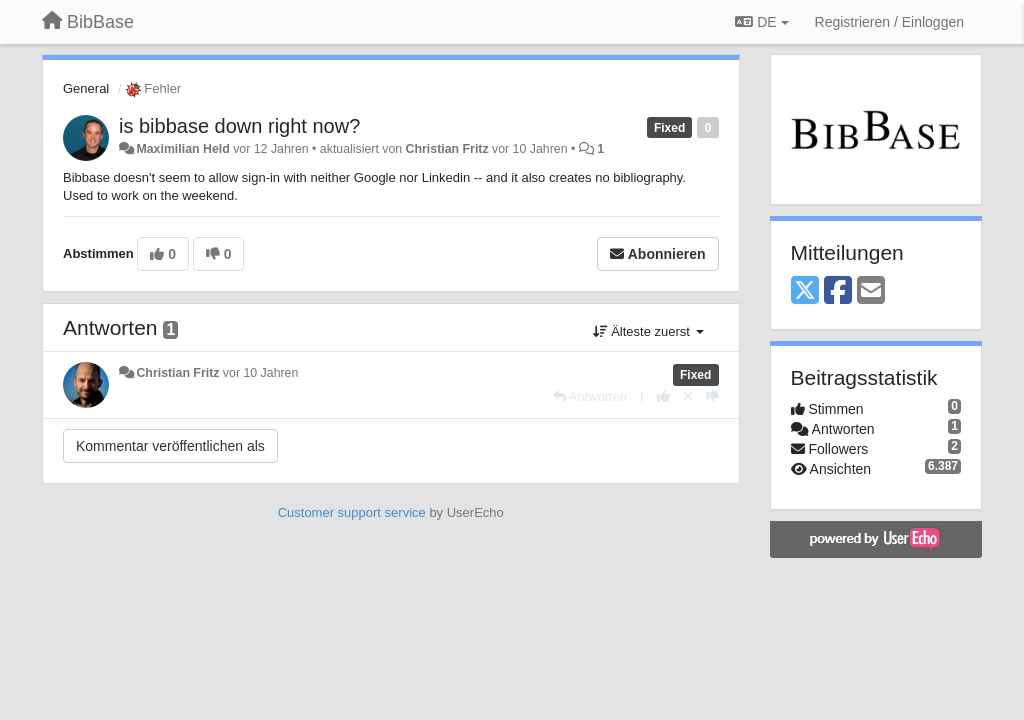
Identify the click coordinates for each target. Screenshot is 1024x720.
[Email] (871, 291)
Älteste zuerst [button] (648, 331)
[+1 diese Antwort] (663, 396)
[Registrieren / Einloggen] (889, 22)
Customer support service (352, 512)
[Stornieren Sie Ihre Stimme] (688, 396)
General (86, 88)
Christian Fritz (447, 149)
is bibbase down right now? (239, 126)
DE (761, 22)
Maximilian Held (182, 149)
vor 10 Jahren (260, 373)
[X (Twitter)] (805, 291)
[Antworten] (590, 396)
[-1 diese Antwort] (712, 396)
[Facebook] (838, 291)
